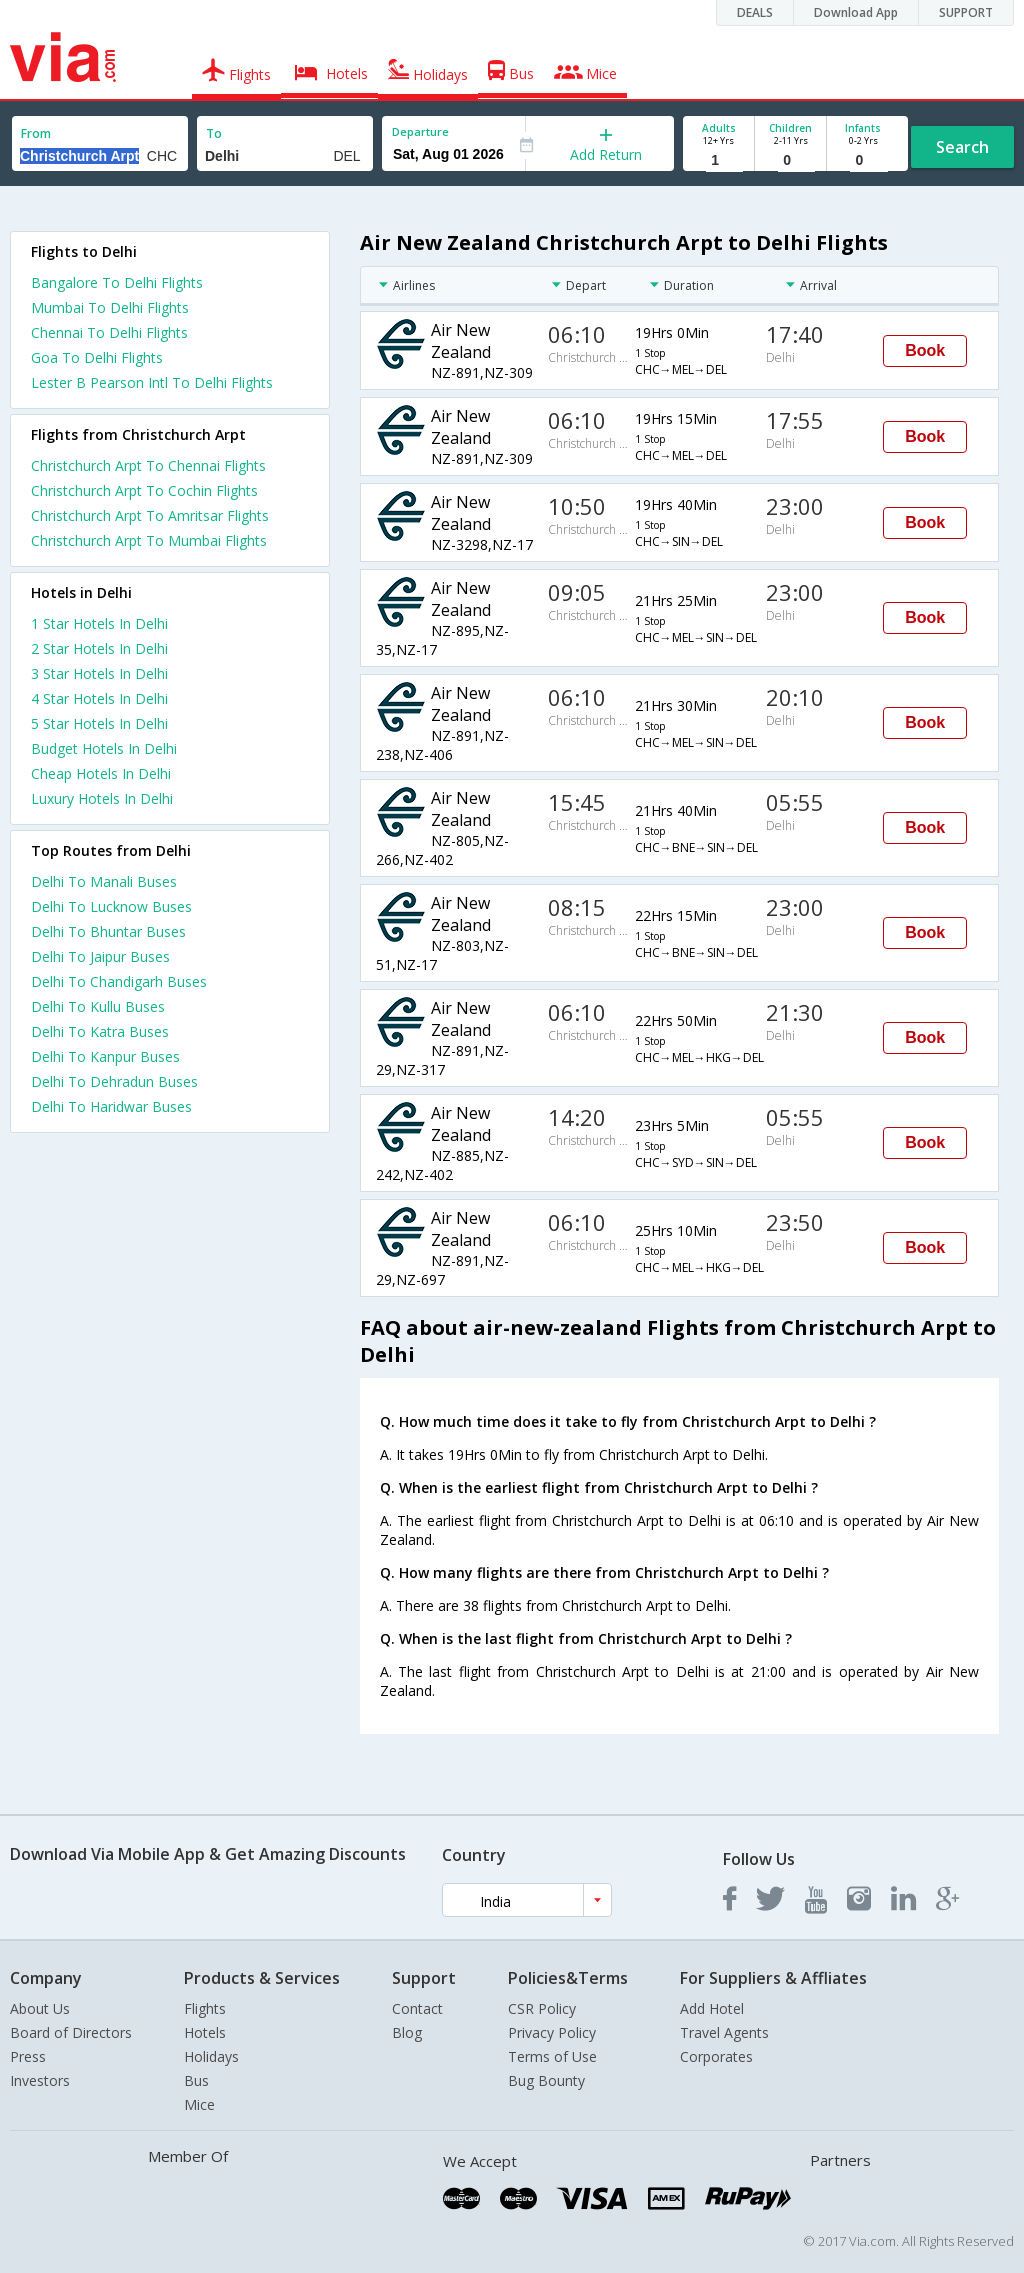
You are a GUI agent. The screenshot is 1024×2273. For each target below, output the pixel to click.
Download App (856, 12)
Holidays (211, 2056)
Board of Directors (71, 2032)
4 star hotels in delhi (99, 698)
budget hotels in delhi (104, 748)
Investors (40, 2080)
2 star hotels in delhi (99, 648)
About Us (40, 2008)
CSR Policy (542, 2008)
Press (28, 2056)
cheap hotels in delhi (101, 773)
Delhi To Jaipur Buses (100, 956)
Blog (407, 2032)
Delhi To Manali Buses (104, 881)
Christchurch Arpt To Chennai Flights (148, 465)
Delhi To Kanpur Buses (105, 1056)
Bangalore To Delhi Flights (117, 282)
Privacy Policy (552, 2032)
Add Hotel (712, 2008)
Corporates (716, 2056)
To (214, 133)
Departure (420, 131)
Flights (205, 2008)
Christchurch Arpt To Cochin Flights (144, 490)
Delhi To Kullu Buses (98, 1006)
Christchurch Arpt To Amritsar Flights (150, 515)
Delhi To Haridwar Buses (111, 1106)
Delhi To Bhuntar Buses (108, 931)
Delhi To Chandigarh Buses (119, 981)
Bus (196, 2080)
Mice (199, 2104)
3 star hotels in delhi (99, 673)
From (36, 133)
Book (925, 350)
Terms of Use (552, 2056)
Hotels (205, 2032)
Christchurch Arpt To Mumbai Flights (149, 540)
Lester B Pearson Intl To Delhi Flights (152, 382)
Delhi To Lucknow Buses (111, 906)
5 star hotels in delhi (99, 723)
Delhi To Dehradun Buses (114, 1081)
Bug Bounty (546, 2080)
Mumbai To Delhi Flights (110, 307)
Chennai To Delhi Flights (109, 332)
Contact (417, 2008)
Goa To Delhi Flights (97, 357)
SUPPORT (966, 12)
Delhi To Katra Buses (100, 1031)
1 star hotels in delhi (99, 623)
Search (962, 147)
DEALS (755, 12)
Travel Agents (724, 2032)
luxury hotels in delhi (102, 798)
